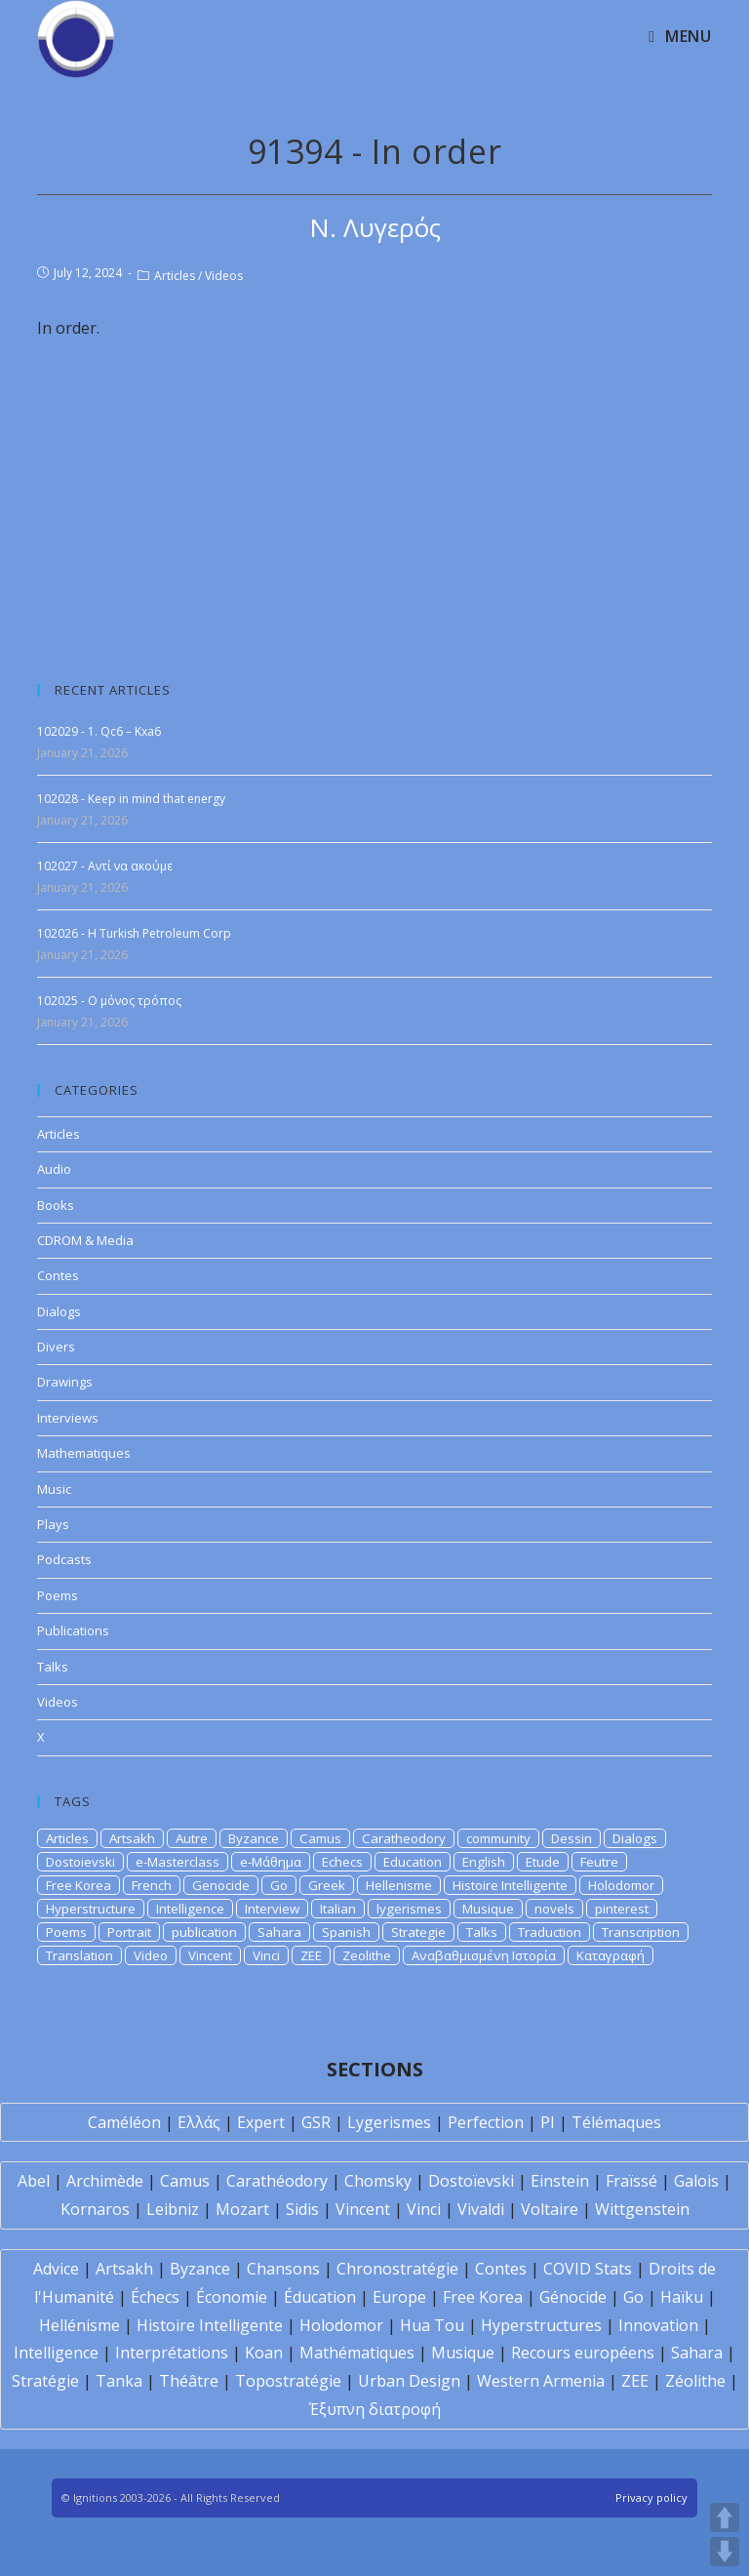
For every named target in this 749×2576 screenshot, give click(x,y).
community (498, 1838)
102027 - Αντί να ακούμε (105, 866)
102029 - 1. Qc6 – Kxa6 (99, 731)
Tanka (119, 2381)
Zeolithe (366, 1955)
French (152, 1885)
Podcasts (64, 1559)
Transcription (641, 1932)
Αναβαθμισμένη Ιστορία (484, 1955)
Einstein (560, 2181)
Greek (326, 1885)
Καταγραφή (610, 1955)
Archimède (104, 2181)
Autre (192, 1838)
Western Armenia (541, 2381)
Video (151, 1955)
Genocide (221, 1885)
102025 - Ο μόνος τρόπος (109, 1000)
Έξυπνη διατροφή (375, 2409)
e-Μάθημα (270, 1862)
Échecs (155, 2297)
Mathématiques (356, 2352)
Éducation (320, 2297)
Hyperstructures (541, 2325)
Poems (57, 1595)
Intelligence (190, 1908)
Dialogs (59, 1311)
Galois (696, 2181)
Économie (231, 2297)
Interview (272, 1908)
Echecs (342, 1862)
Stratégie (45, 2381)
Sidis (302, 2209)
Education (412, 1862)
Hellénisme (79, 2325)
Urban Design (409, 2381)
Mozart (242, 2209)
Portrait (129, 1932)
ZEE (311, 1955)
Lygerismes (389, 2122)
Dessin (571, 1838)
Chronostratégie (397, 2268)
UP (724, 2517)
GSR (316, 2122)
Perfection (486, 2122)
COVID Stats (587, 2268)
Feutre (599, 1862)
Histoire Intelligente (510, 1885)
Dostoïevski (471, 2181)
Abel (34, 2181)
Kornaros (95, 2209)
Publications (73, 1630)
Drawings (65, 1381)
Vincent (210, 1955)
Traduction (549, 1932)
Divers (56, 1346)
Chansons (283, 2268)
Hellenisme (399, 1885)
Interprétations (171, 2352)
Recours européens (582, 2352)
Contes (58, 1275)
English (483, 1862)
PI (547, 2122)
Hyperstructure (91, 1908)
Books (55, 1205)
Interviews (68, 1418)
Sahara (279, 1932)
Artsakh (132, 1838)
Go (279, 1885)
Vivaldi (480, 2209)
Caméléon (124, 2122)
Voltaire (549, 2209)
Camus (320, 1838)
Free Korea (78, 1885)
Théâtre (188, 2381)
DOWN (724, 2551)
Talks (52, 1666)
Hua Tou (432, 2325)
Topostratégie (288, 2381)
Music (54, 1489)
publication (204, 1932)
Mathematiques (84, 1453)
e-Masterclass (177, 1862)
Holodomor (621, 1885)
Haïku (681, 2297)
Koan (264, 2352)
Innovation (658, 2325)
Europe (399, 2297)
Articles (174, 275)
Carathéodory (277, 2181)
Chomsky (378, 2181)
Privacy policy (651, 2497)
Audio (54, 1169)
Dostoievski (80, 1862)
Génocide (573, 2297)
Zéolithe (695, 2381)
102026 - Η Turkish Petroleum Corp (134, 933)
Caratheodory (404, 1838)
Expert (261, 2122)
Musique (488, 1908)
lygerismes (409, 1908)
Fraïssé (631, 2181)
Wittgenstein (642, 2209)
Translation (79, 1955)
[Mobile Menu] (680, 36)
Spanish (346, 1932)
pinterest (622, 1908)
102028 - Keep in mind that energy (131, 798)
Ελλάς (198, 2122)
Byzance (253, 1838)
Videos (224, 275)
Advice (56, 2268)
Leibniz (172, 2209)
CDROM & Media (85, 1240)
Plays (53, 1524)
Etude (543, 1862)
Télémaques (616, 2122)
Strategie (418, 1932)
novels (554, 1908)
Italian (338, 1908)
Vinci (266, 1955)
